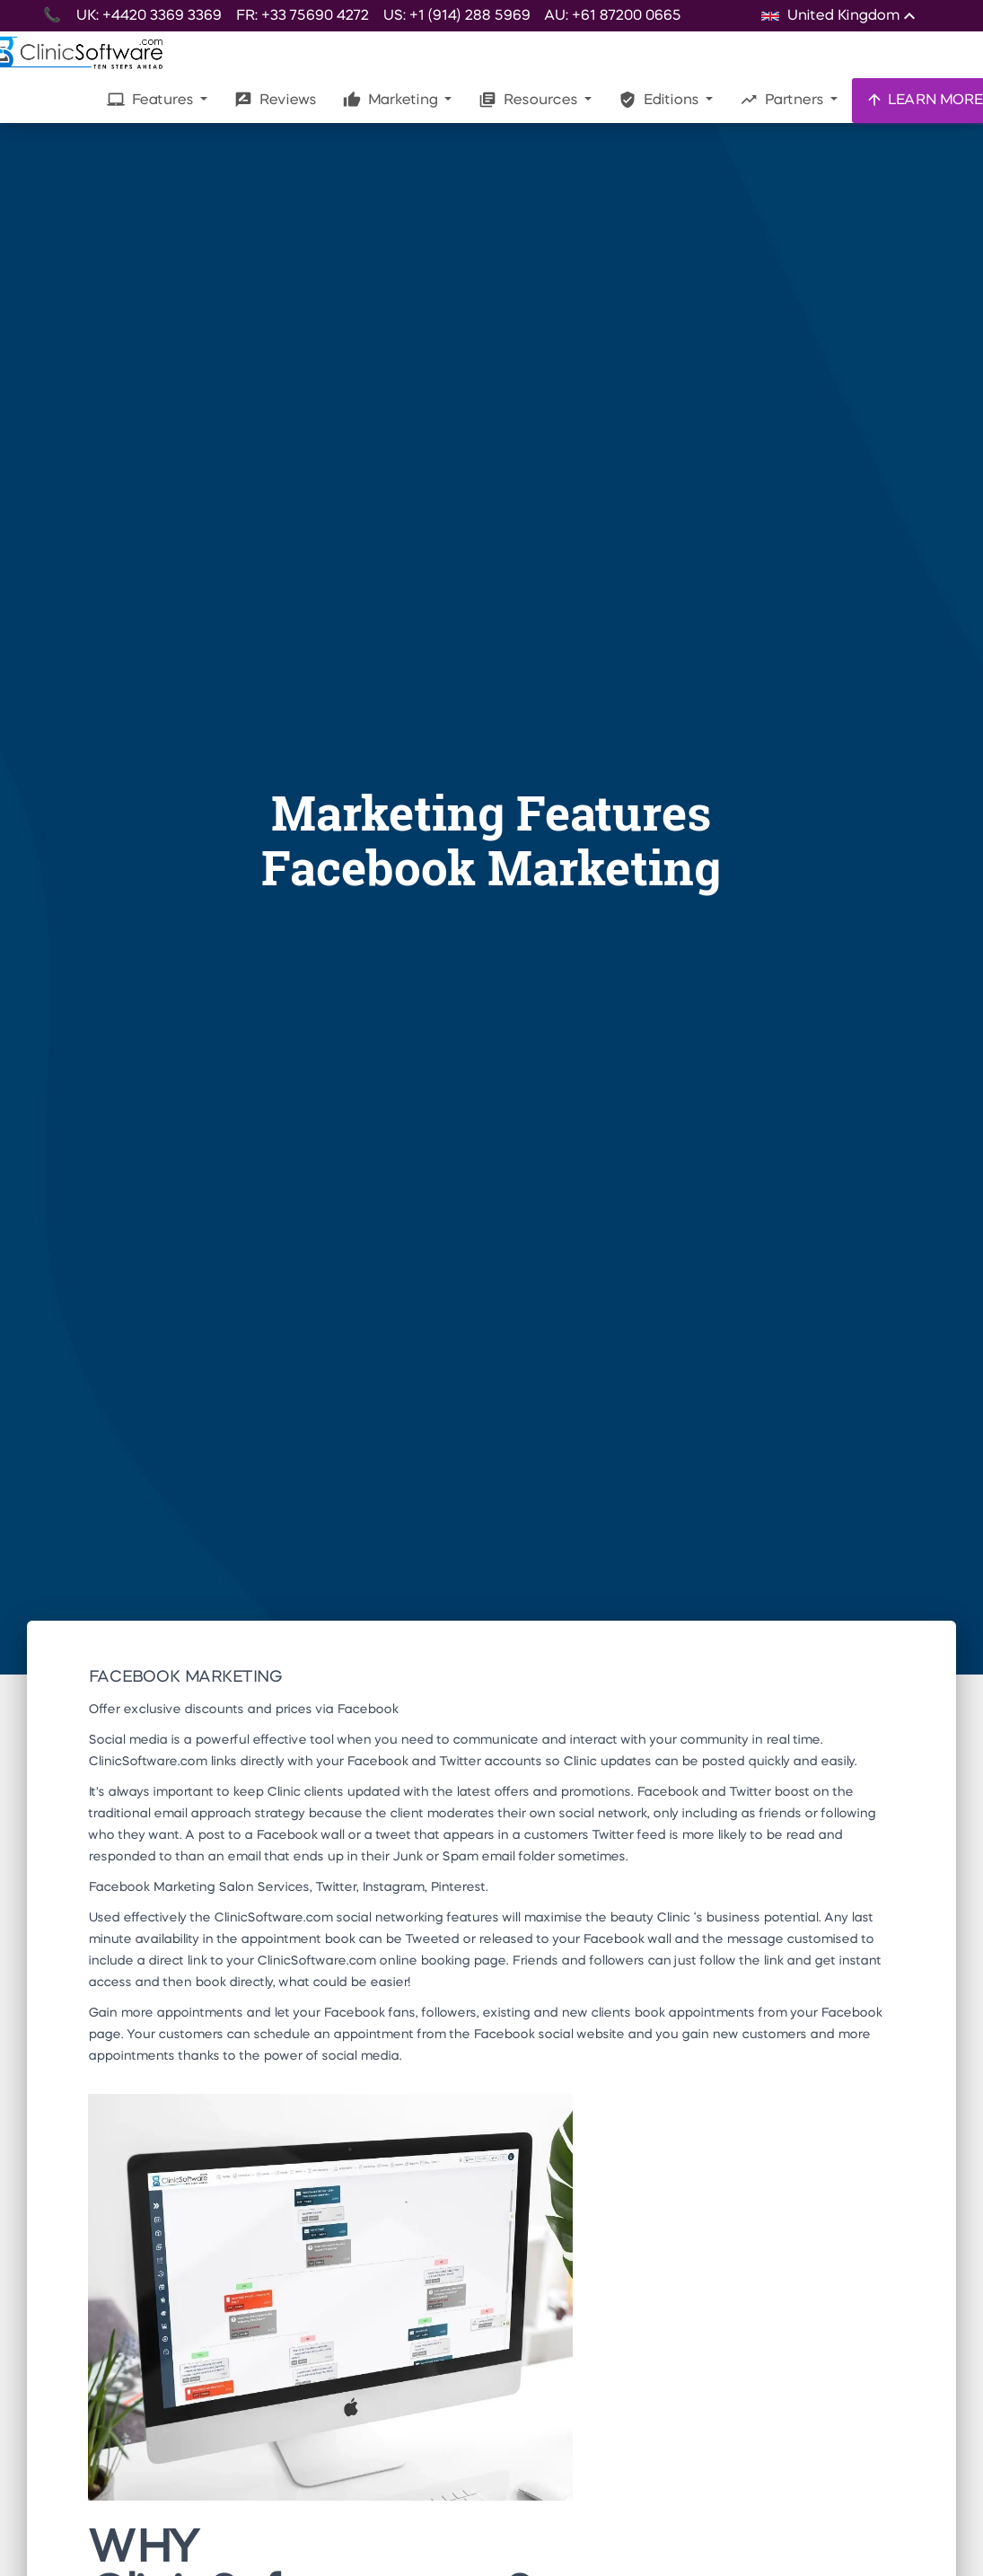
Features (152, 100)
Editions (660, 100)
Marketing (392, 100)
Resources (529, 100)
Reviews (275, 100)
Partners (783, 100)
